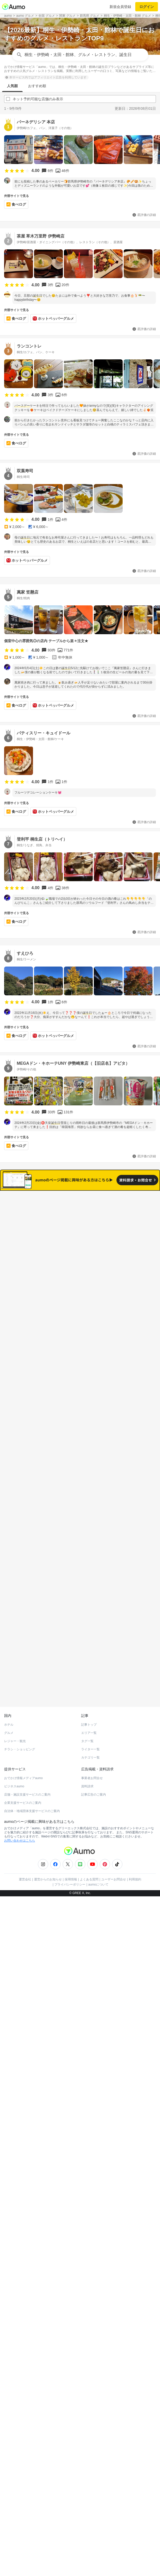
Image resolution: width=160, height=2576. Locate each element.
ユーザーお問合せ (113, 2387)
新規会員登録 (120, 7)
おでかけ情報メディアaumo (23, 2286)
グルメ (8, 2240)
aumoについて (98, 2392)
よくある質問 (89, 2387)
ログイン (146, 7)
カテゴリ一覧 (90, 2265)
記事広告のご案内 (93, 2302)
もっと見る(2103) (80, 2014)
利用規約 (135, 2387)
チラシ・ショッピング (19, 2257)
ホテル (8, 2232)
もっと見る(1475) (80, 2094)
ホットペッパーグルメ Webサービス (46, 2202)
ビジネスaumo (14, 2294)
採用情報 (71, 2387)
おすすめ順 (37, 86)
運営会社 (25, 2387)
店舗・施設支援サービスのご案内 (27, 2302)
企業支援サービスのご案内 (22, 2310)
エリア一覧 (89, 2240)
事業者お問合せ (92, 2286)
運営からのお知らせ (48, 2387)
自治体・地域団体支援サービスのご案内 (32, 2318)
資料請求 (87, 2294)
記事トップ (89, 2232)
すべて (44, 1766)
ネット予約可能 (116, 1766)
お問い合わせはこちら (19, 2348)
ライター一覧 (90, 2257)
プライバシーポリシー (69, 2392)
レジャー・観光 (15, 2249)
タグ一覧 (87, 2249)
